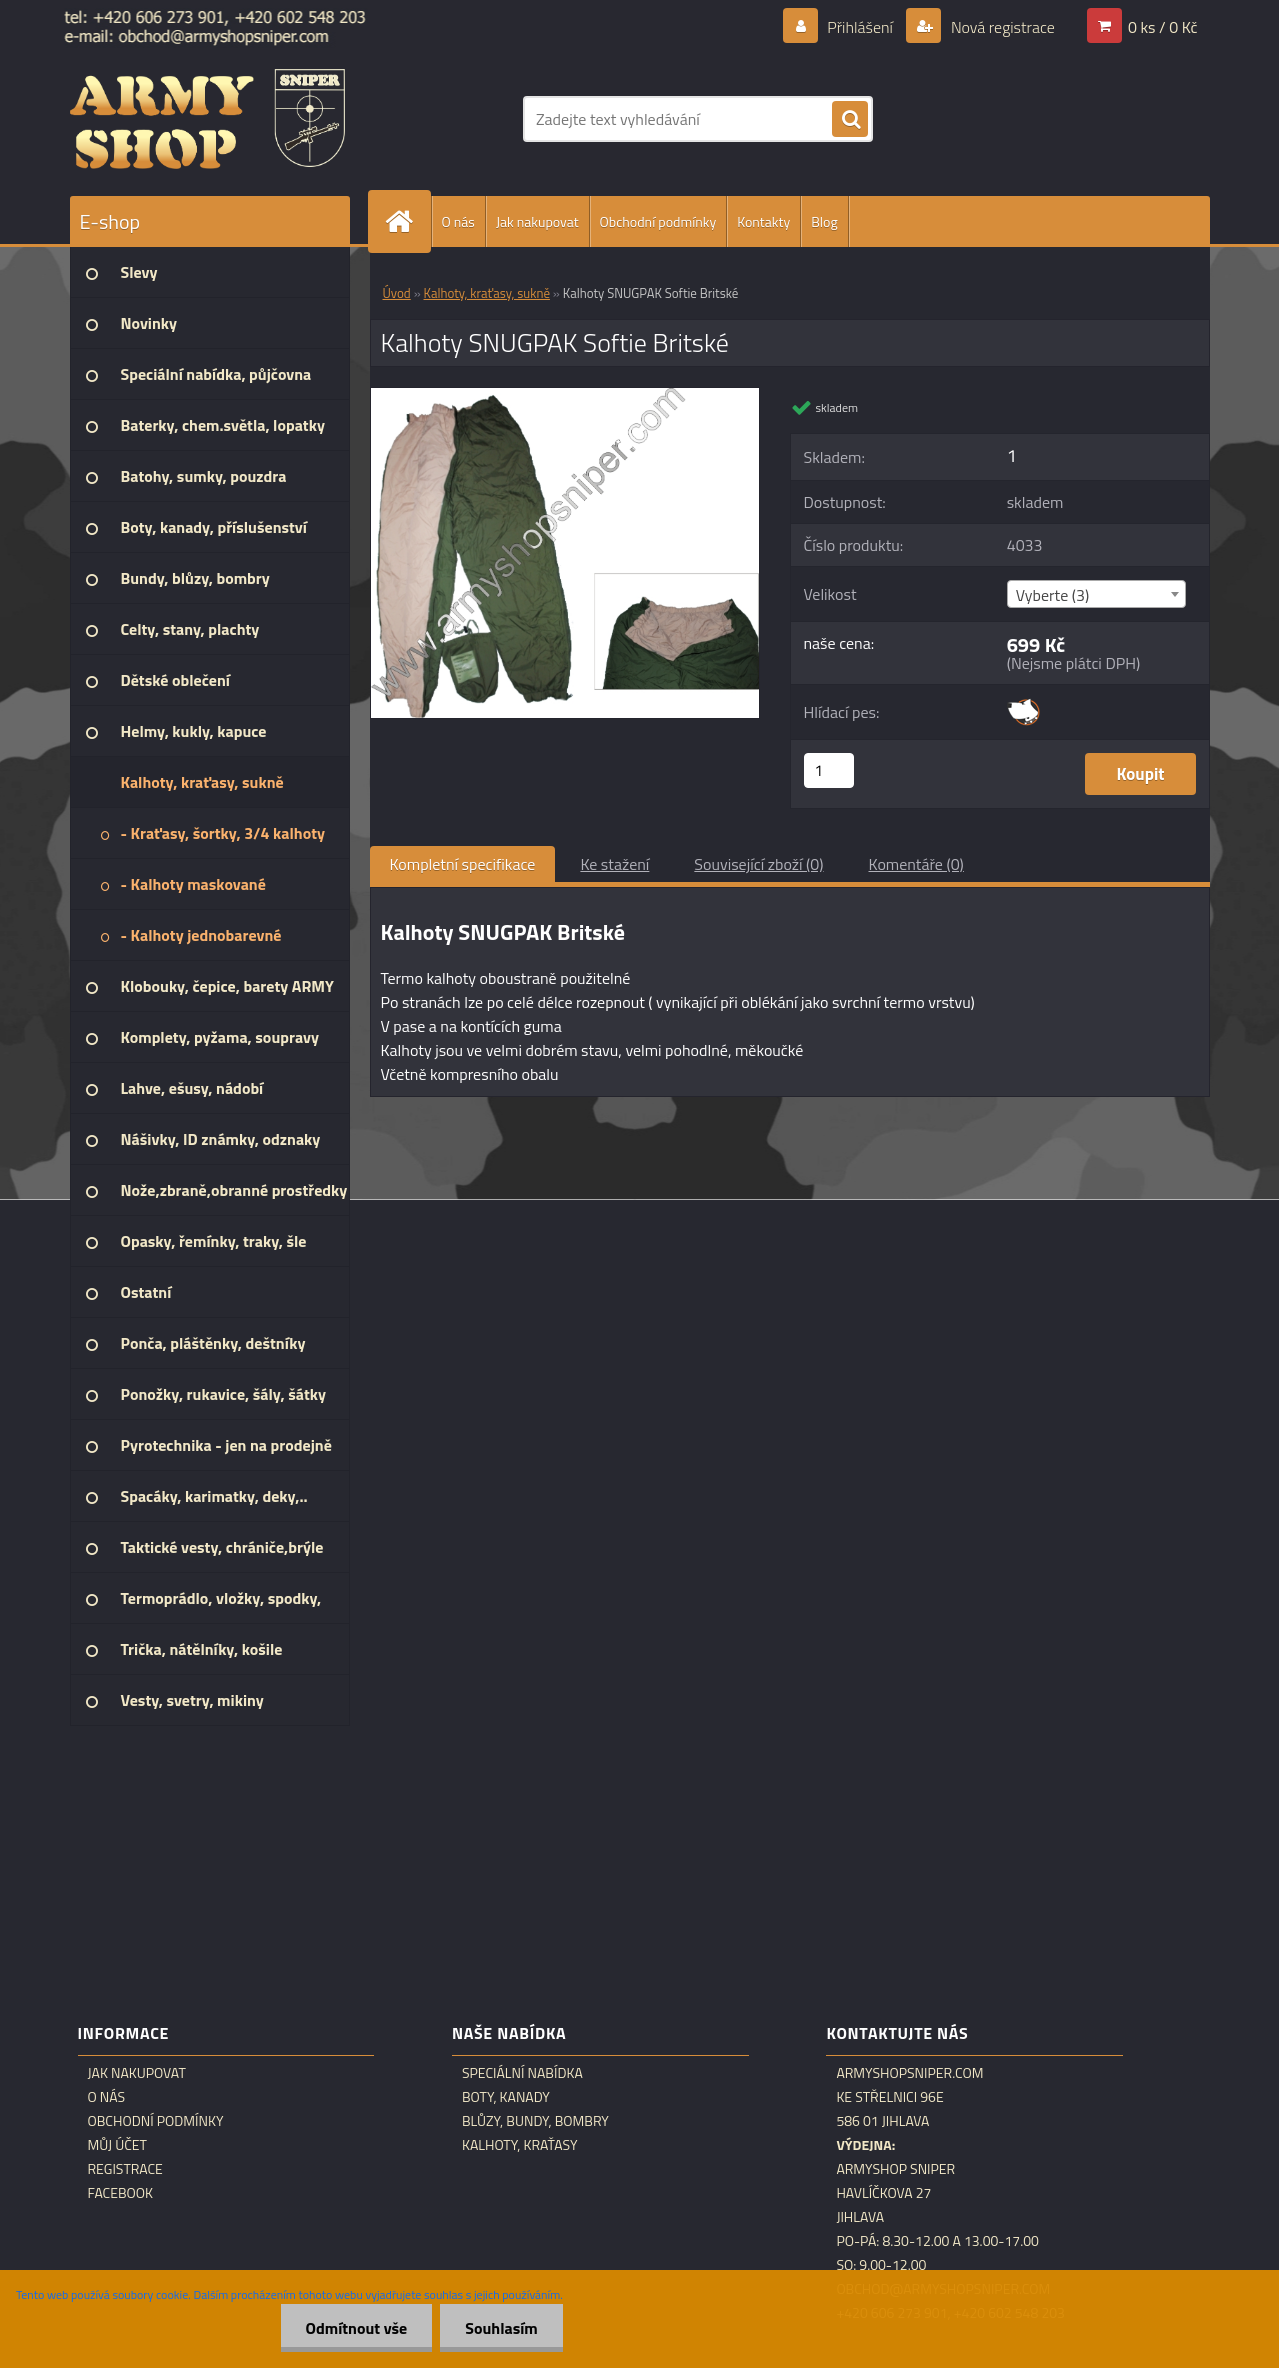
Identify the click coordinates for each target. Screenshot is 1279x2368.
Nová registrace (1001, 27)
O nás (458, 221)
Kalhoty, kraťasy (520, 2145)
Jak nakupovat (537, 221)
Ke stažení (614, 864)
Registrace (125, 2169)
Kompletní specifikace (463, 864)
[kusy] (829, 770)
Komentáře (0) (916, 864)
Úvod (397, 293)
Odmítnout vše (357, 2328)
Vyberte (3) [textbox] (1053, 595)
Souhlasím (501, 2328)
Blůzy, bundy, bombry (535, 2121)
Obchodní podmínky (658, 221)
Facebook (121, 2193)
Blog (824, 221)
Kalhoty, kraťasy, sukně (487, 293)
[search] (850, 120)
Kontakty (763, 221)
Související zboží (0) (758, 864)
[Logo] (207, 119)
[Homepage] (408, 221)
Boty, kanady (506, 2097)
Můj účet (117, 2145)
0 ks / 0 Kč (1163, 27)
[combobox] (1096, 594)
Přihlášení (860, 27)
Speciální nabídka (522, 2073)
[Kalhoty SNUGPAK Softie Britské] (565, 396)
